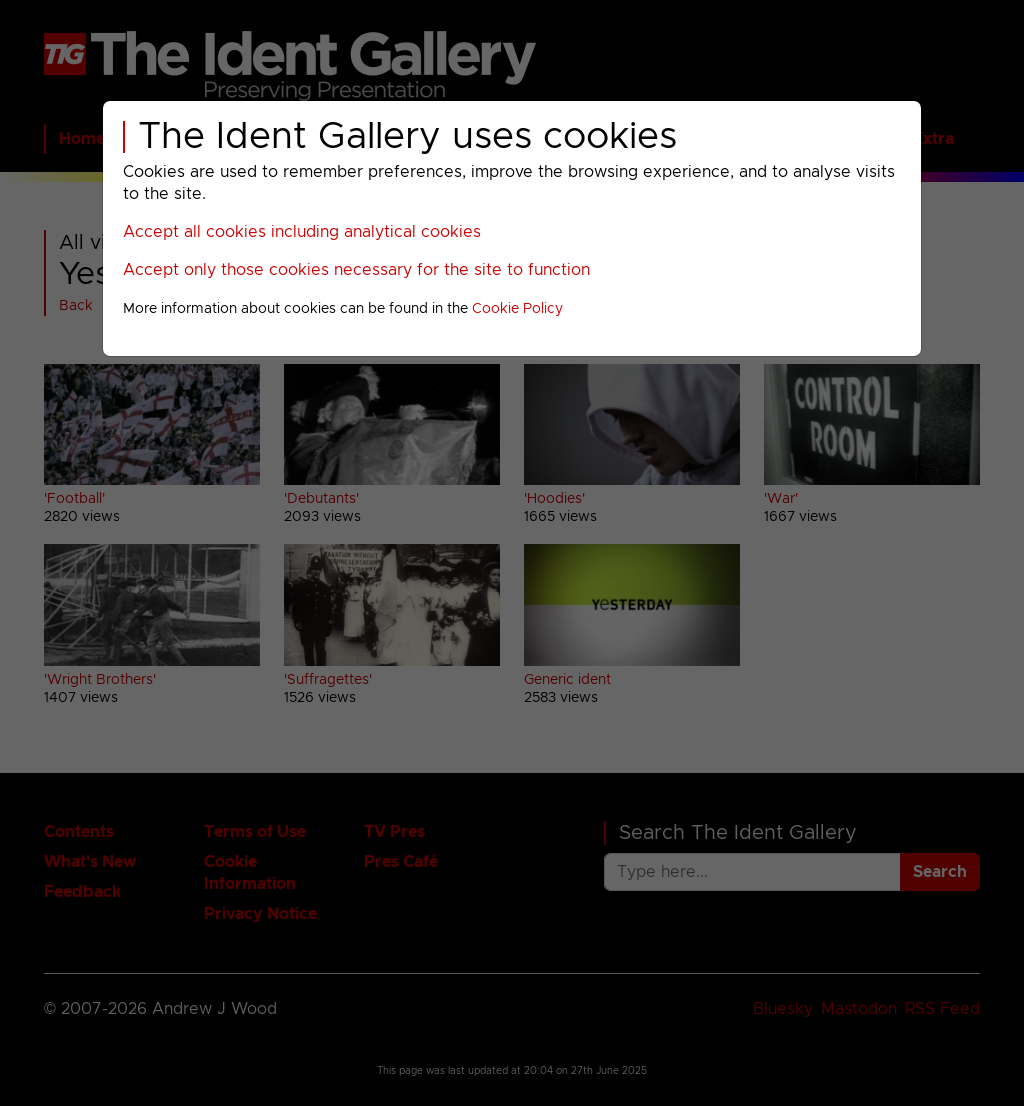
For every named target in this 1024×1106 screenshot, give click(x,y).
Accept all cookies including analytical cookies (302, 232)
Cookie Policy (517, 309)
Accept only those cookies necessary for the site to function (356, 270)
